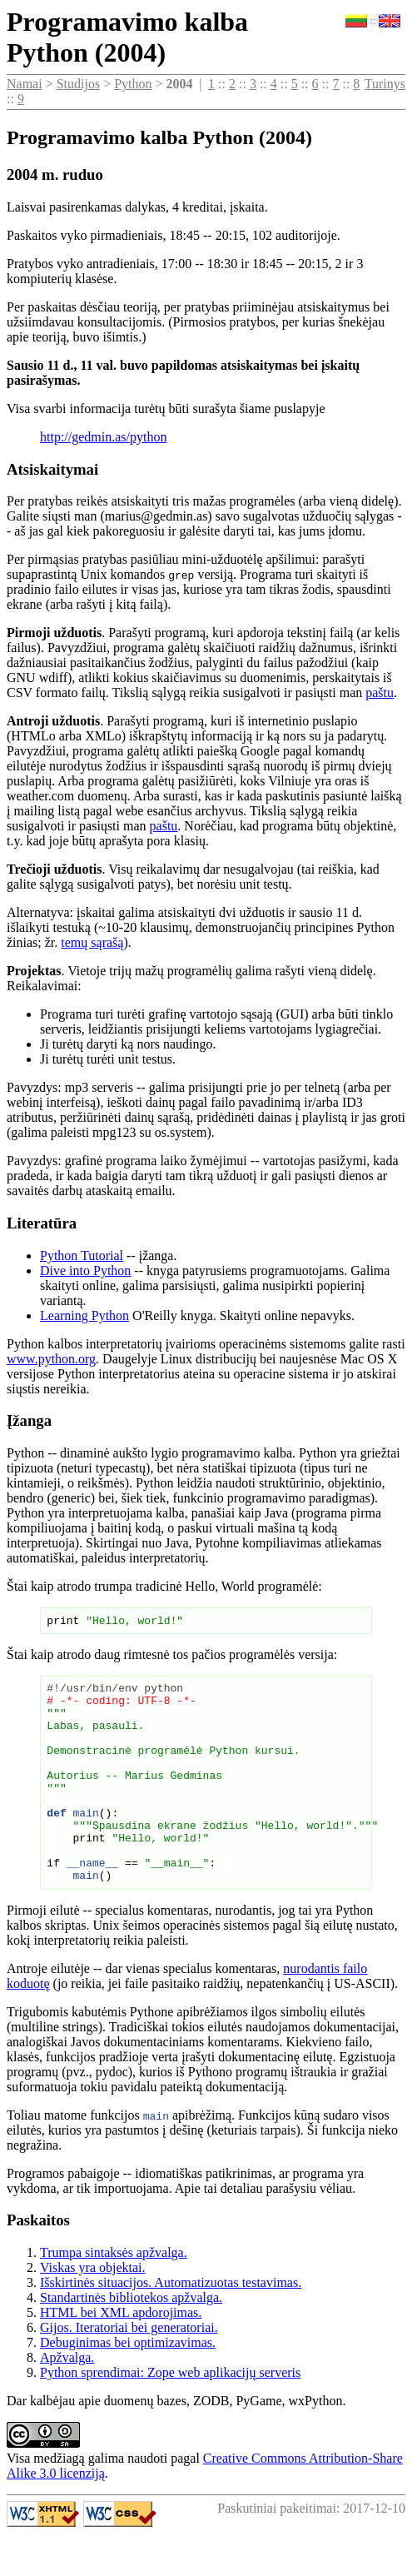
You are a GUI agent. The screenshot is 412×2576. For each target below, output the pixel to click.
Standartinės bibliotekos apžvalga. (131, 2340)
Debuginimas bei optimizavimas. (128, 2385)
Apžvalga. (67, 2400)
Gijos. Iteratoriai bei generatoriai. (129, 2370)
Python (132, 84)
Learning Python (84, 1315)
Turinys (385, 84)
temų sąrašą (92, 942)
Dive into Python (85, 1270)
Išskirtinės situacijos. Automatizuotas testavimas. (170, 2325)
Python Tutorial (81, 1255)
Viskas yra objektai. (93, 2310)
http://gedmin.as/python (103, 437)
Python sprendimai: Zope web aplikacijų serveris (170, 2415)
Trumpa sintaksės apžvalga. (113, 2295)
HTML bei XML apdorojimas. (120, 2355)
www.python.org (51, 1359)
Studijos (78, 84)
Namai (24, 84)
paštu (379, 692)
